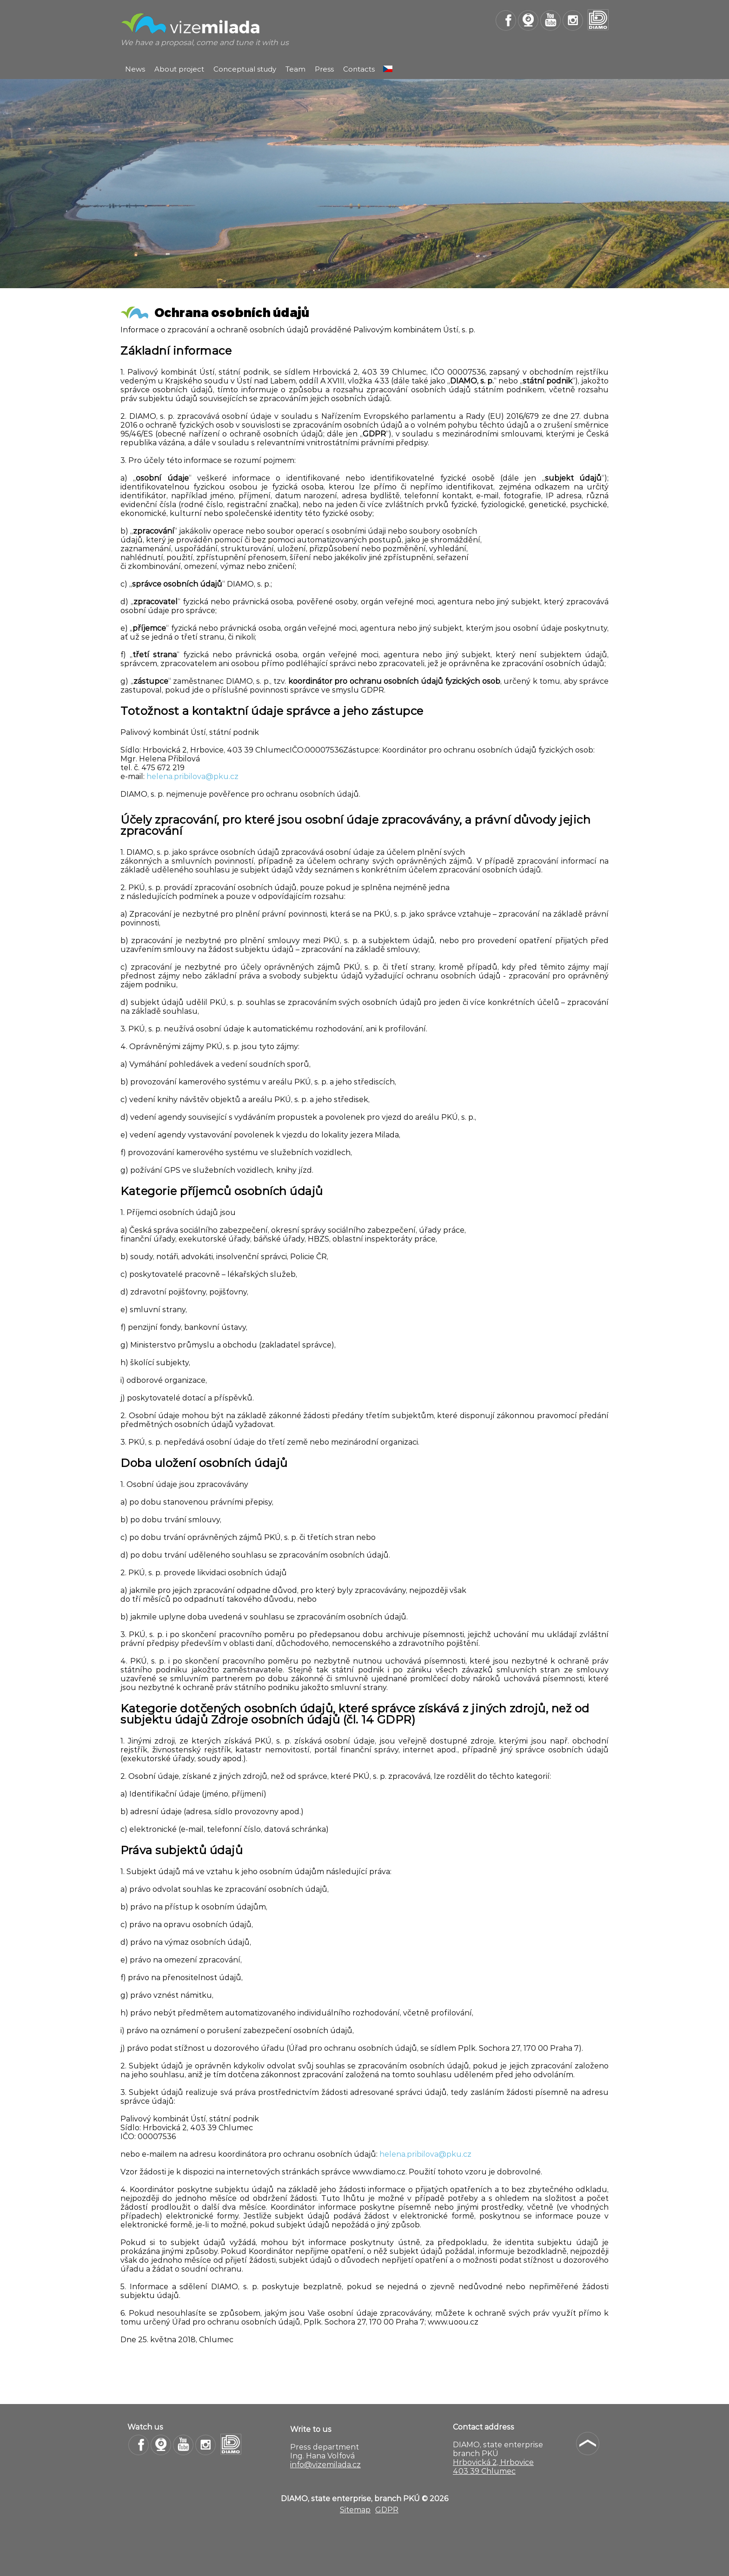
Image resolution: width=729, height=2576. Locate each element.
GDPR (386, 2509)
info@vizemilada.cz (325, 2464)
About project (179, 69)
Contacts (359, 69)
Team (295, 69)
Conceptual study (244, 69)
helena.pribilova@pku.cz (192, 776)
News (135, 69)
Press (324, 69)
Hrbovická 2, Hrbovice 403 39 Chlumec (493, 2467)
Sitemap (355, 2509)
